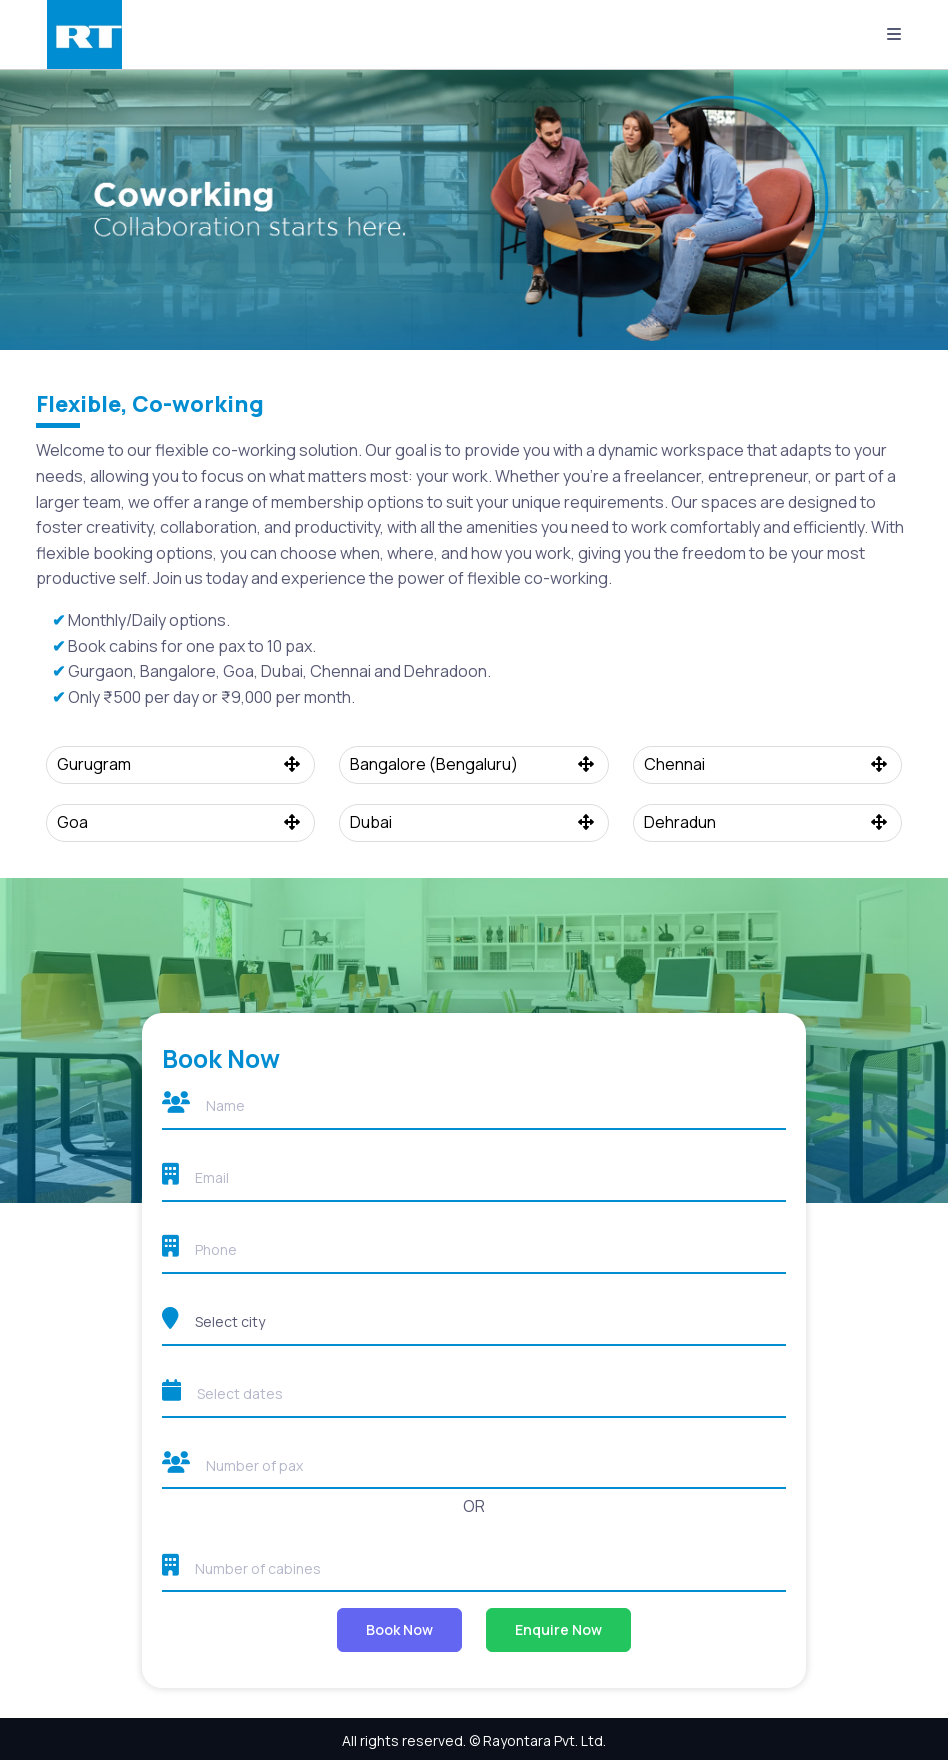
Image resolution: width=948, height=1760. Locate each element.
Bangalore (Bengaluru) (474, 764)
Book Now (399, 1629)
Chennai (768, 764)
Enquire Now (558, 1629)
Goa (181, 822)
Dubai (474, 822)
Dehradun (768, 822)
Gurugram (181, 764)
